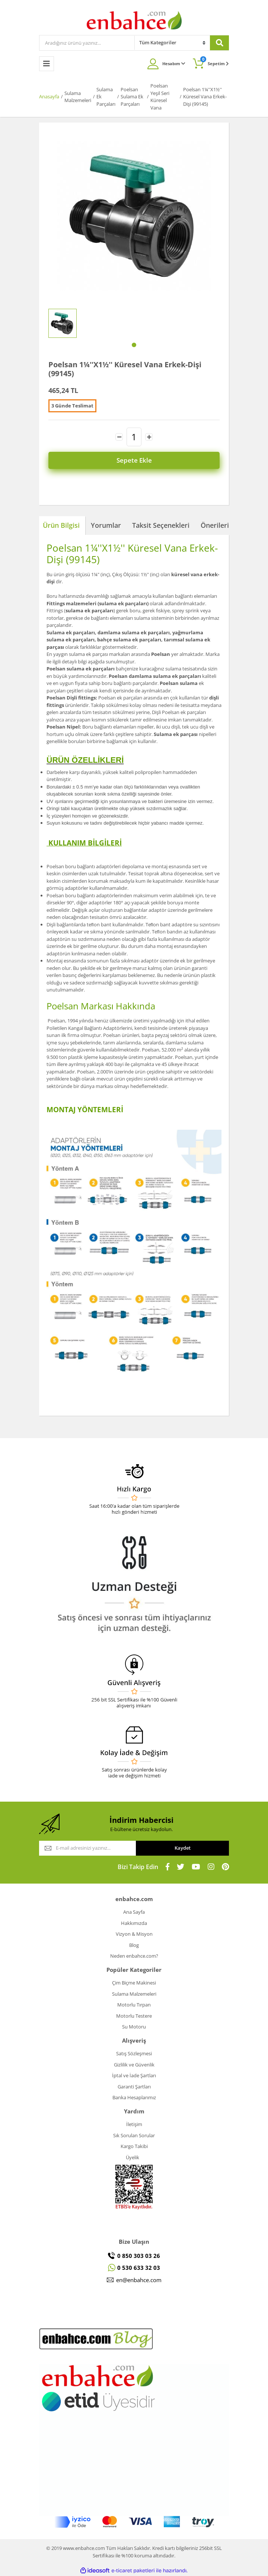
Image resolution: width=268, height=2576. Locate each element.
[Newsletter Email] (87, 1848)
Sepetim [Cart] (214, 61)
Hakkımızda (134, 1923)
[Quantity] (134, 437)
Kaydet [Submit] (183, 1847)
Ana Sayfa (134, 1912)
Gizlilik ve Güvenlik (134, 2064)
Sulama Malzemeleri (134, 1993)
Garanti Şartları (134, 2086)
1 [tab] (134, 345)
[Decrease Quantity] (119, 437)
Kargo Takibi (134, 2146)
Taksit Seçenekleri (160, 525)
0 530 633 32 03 (138, 2267)
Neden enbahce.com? (134, 1955)
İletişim (134, 2124)
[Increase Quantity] (149, 437)
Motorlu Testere (134, 2015)
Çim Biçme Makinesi (134, 1982)
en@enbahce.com (139, 2280)
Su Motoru (134, 2026)
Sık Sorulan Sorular (134, 2135)
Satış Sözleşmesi (134, 2053)
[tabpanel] (62, 323)
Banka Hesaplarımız (134, 2097)
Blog (134, 1945)
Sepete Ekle (134, 460)
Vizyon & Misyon (134, 1934)
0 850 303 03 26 (138, 2255)
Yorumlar (106, 525)
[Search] (86, 42)
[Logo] (134, 19)
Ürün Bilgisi (61, 525)
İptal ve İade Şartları (134, 2075)
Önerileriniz (219, 525)
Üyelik (132, 2157)
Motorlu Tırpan (134, 2004)
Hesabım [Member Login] (173, 63)
